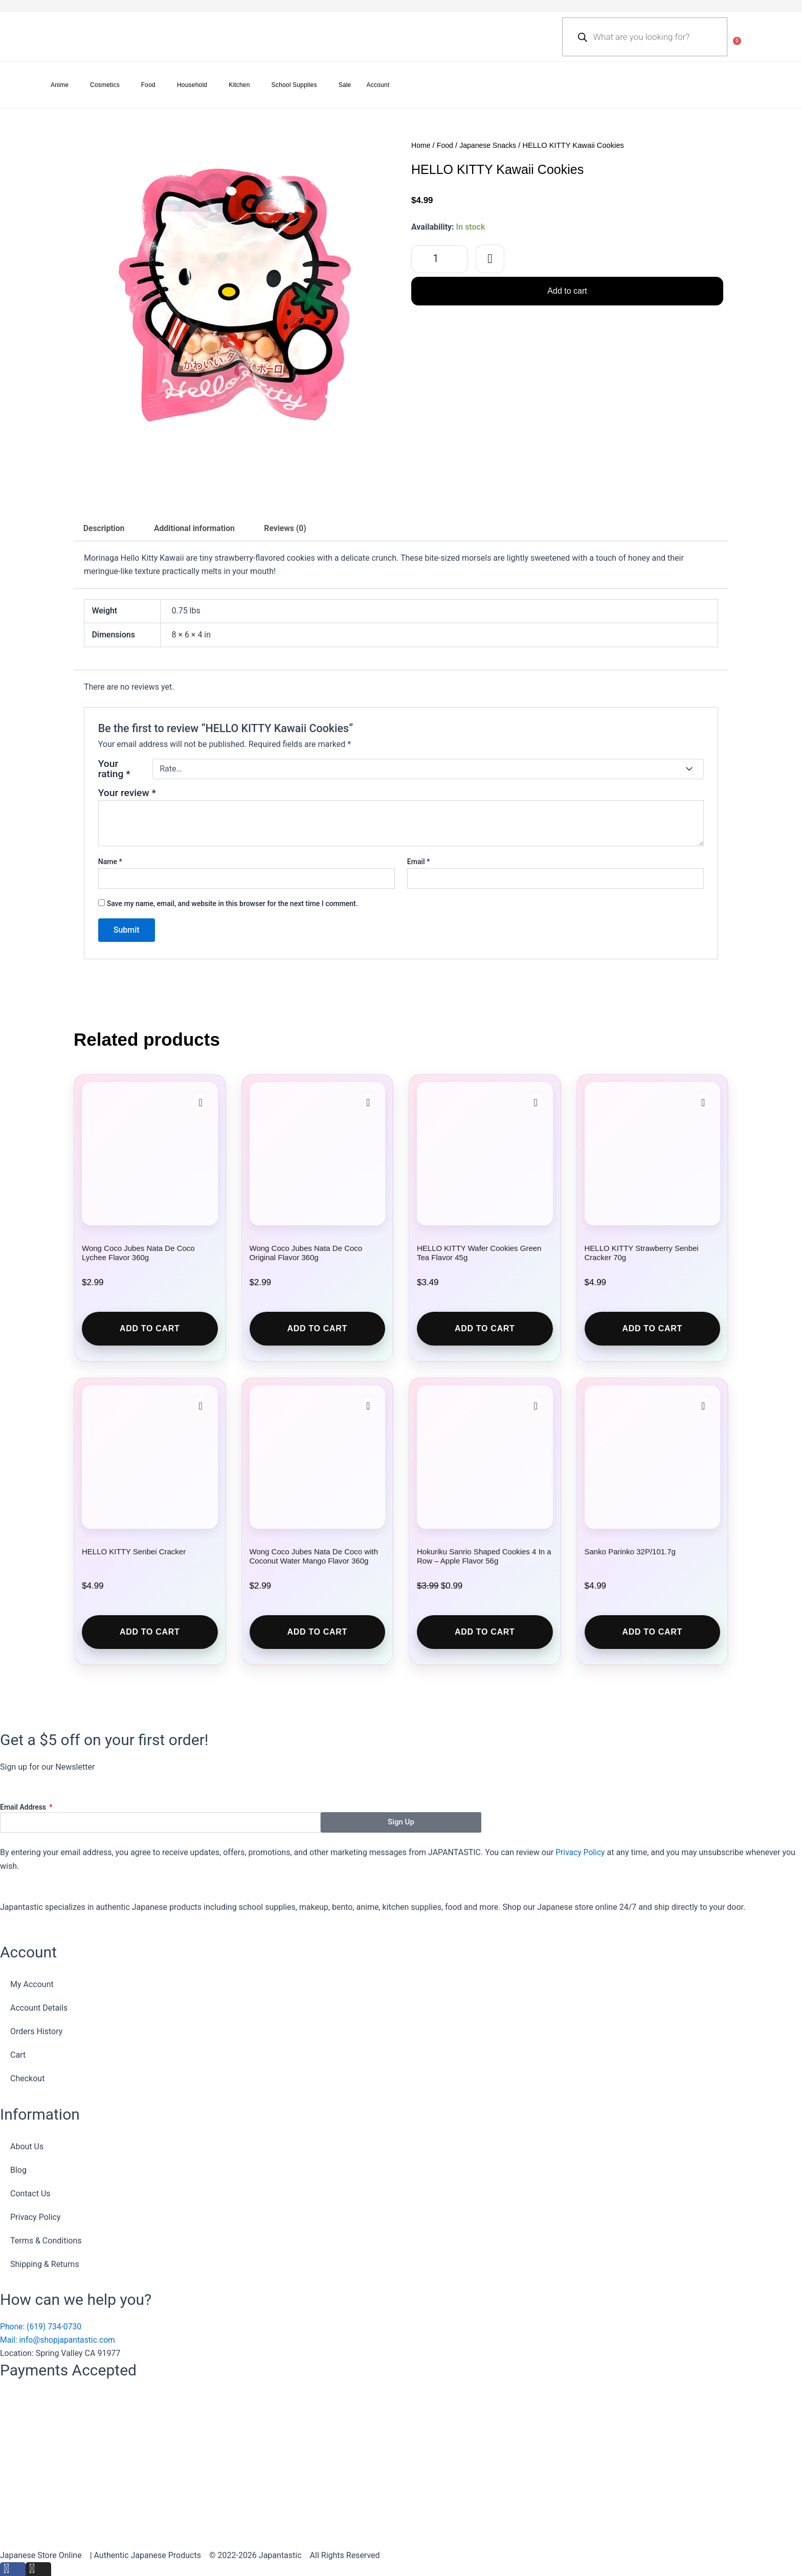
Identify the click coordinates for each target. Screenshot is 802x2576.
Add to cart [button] (150, 1329)
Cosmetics (105, 85)
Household (192, 85)
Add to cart (567, 291)
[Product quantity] (439, 259)
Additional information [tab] (196, 528)
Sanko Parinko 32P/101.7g (630, 1552)
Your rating (114, 769)
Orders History (36, 2032)
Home (421, 145)
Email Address (24, 1807)
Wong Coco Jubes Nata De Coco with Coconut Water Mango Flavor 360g (314, 1557)
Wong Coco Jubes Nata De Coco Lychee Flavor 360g (138, 1253)
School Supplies (294, 85)
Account (378, 85)
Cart (18, 2055)
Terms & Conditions (46, 2241)
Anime (60, 85)
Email (418, 862)
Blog (18, 2170)
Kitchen (239, 85)
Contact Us (30, 2194)
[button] (490, 259)
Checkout (27, 2079)
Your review (127, 793)
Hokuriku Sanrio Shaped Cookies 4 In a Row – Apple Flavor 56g (484, 1557)
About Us (26, 2147)
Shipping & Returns (44, 2265)
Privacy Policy (580, 1853)
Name (110, 862)
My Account (32, 1985)
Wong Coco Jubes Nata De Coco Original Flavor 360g (306, 1253)
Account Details (39, 2008)
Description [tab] (104, 528)
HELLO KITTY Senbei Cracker (134, 1552)
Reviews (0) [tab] (289, 528)
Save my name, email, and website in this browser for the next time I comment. (232, 904)
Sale (345, 85)
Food (148, 85)
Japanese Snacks (490, 145)
